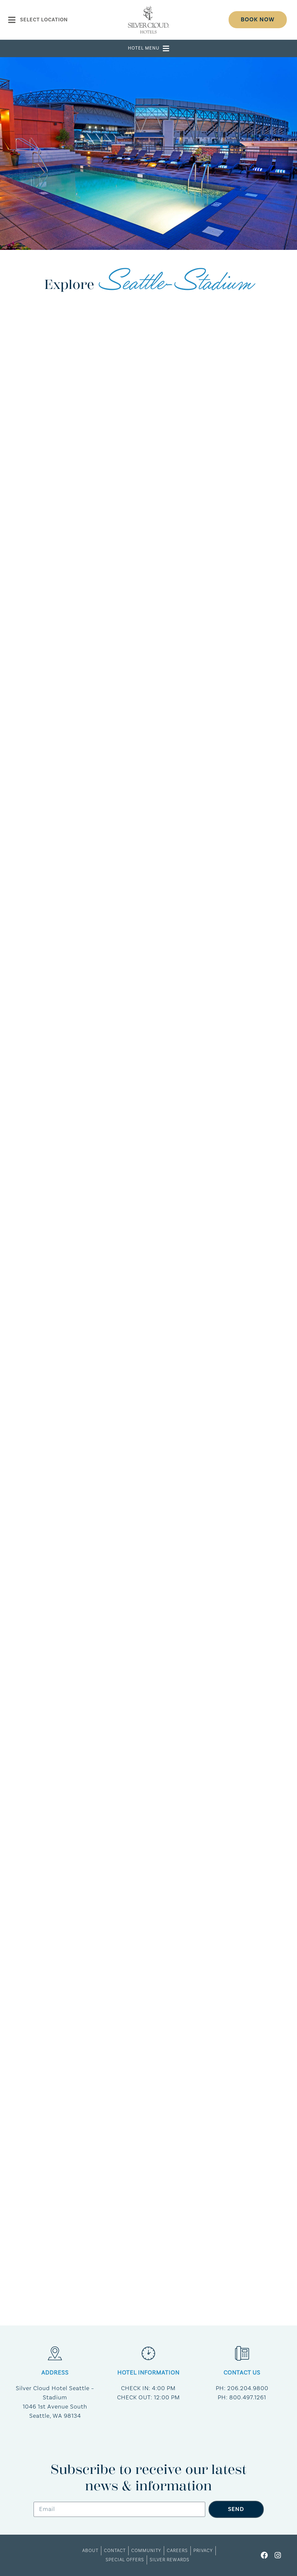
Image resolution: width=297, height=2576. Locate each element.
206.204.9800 (247, 2388)
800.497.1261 (247, 2397)
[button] (148, 48)
